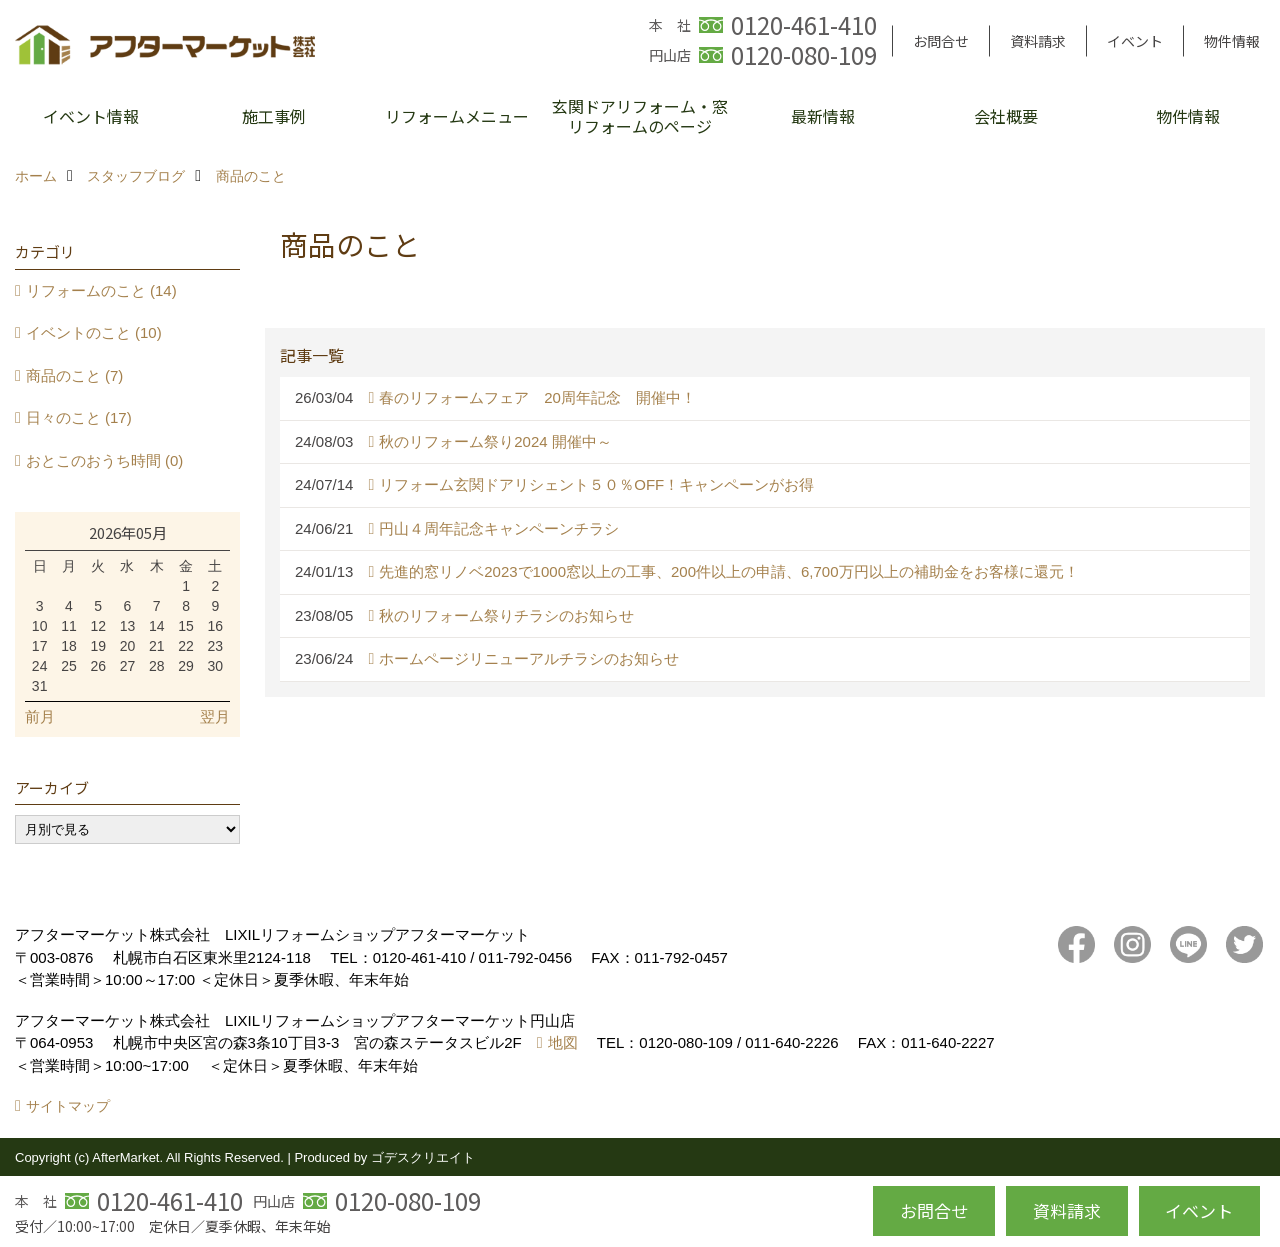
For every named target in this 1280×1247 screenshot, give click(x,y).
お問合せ (941, 41)
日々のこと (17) (79, 417)
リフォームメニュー (457, 116)
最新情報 (823, 116)
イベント (1135, 41)
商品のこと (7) (75, 375)
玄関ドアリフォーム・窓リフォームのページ (640, 116)
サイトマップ (68, 1106)
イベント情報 (91, 116)
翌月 (215, 716)
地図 (563, 1042)
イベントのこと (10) (94, 332)
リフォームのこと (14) (101, 290)
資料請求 (1038, 41)
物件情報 (1232, 41)
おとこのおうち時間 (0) (105, 460)
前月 (40, 716)
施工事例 (274, 116)
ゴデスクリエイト (423, 1157)
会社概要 (1006, 116)
